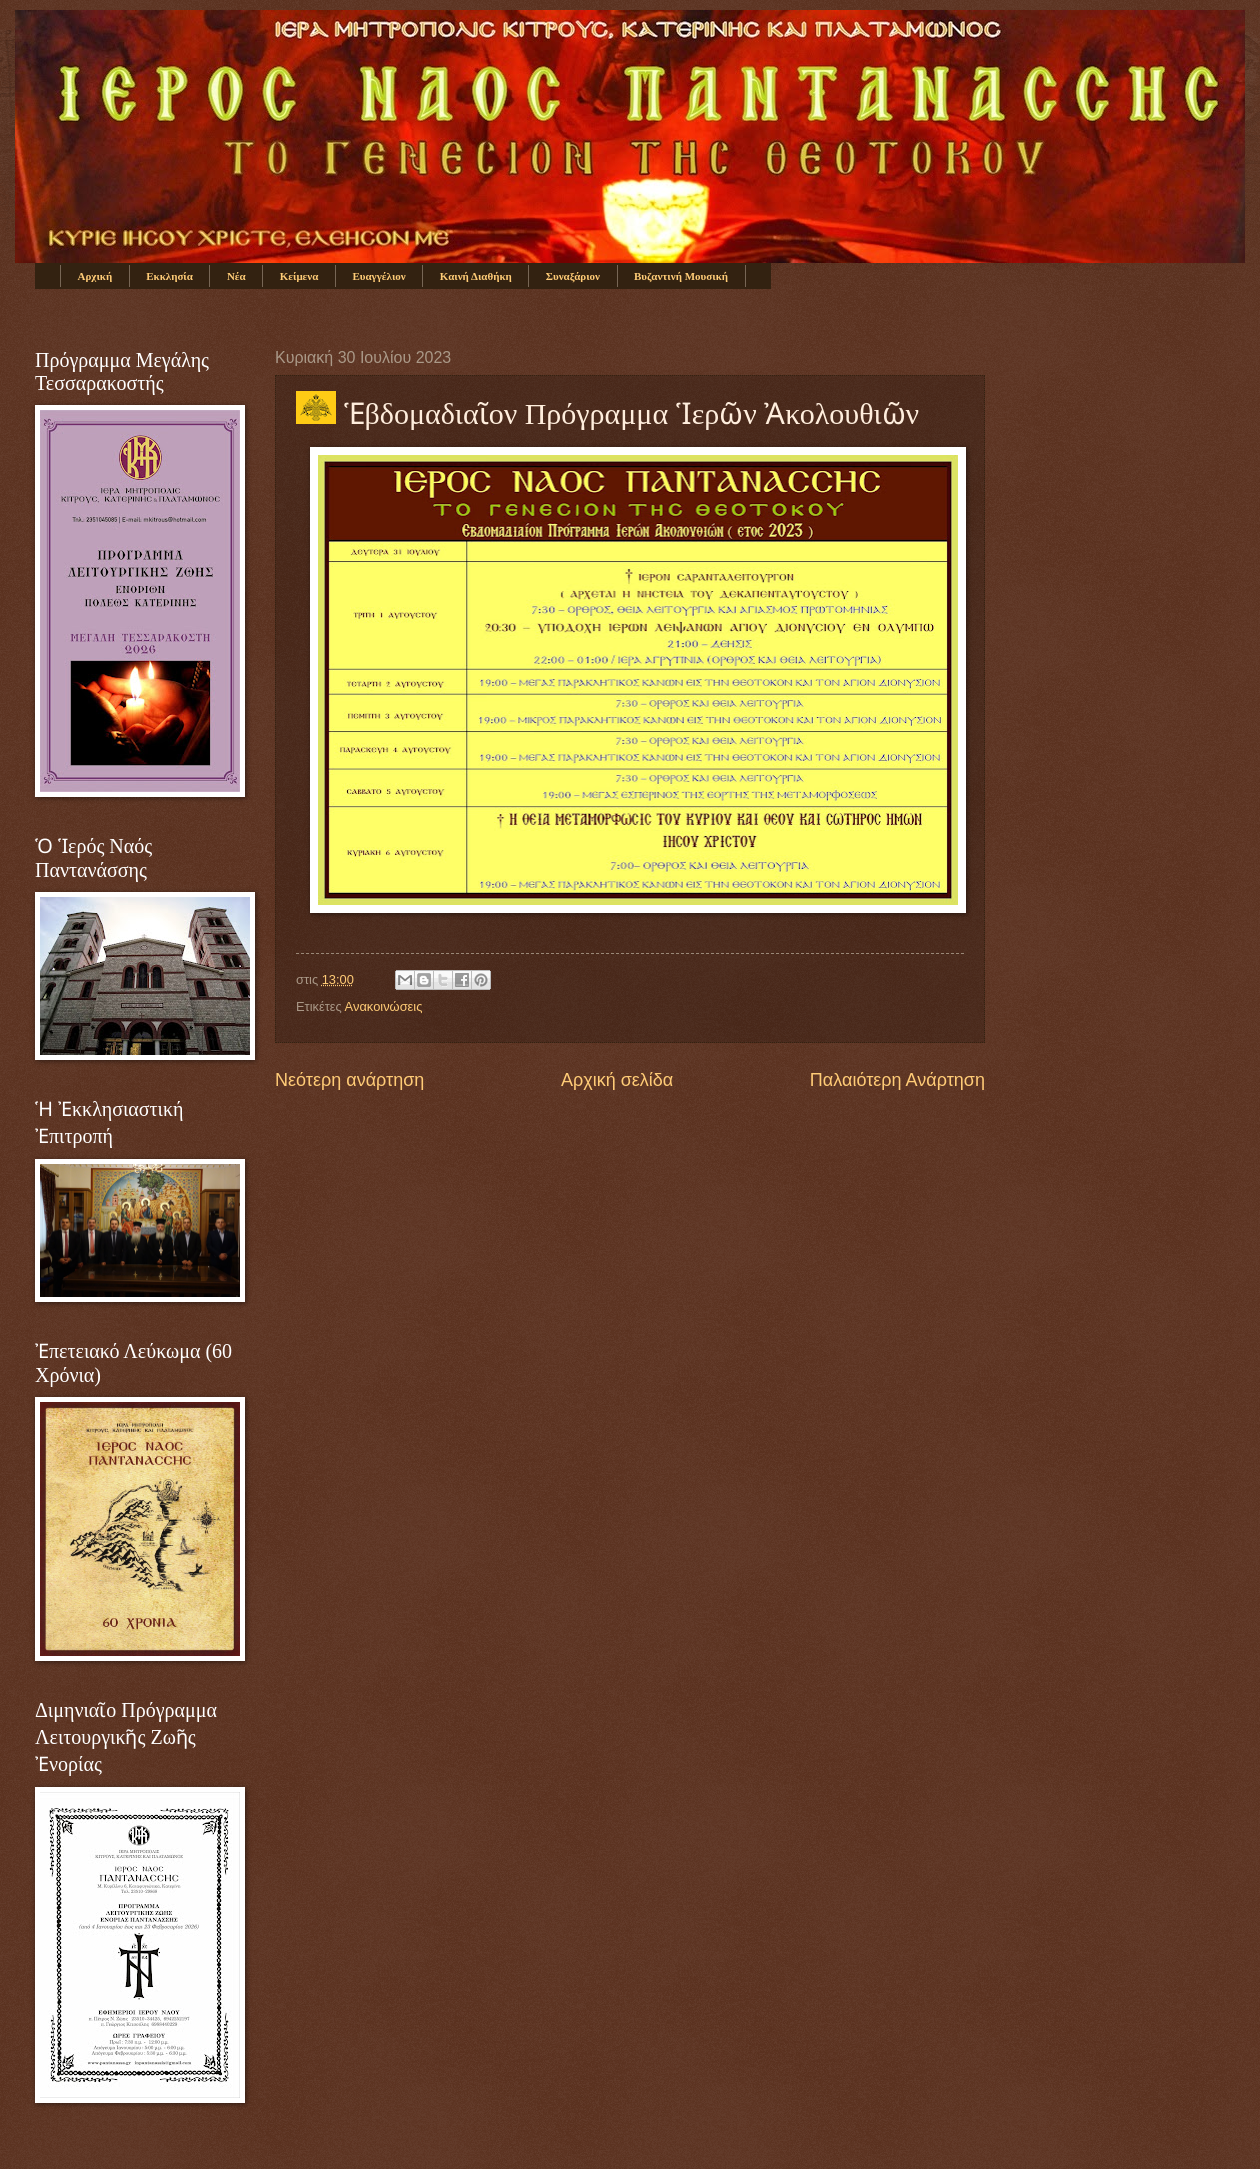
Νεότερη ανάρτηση (349, 1080)
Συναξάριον (573, 276)
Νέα (236, 276)
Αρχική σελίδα (617, 1080)
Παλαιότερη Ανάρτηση (897, 1080)
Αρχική (95, 276)
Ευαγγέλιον (378, 276)
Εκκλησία (169, 276)
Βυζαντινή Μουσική (681, 276)
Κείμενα (299, 276)
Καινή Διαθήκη (476, 276)
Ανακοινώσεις (384, 1006)
